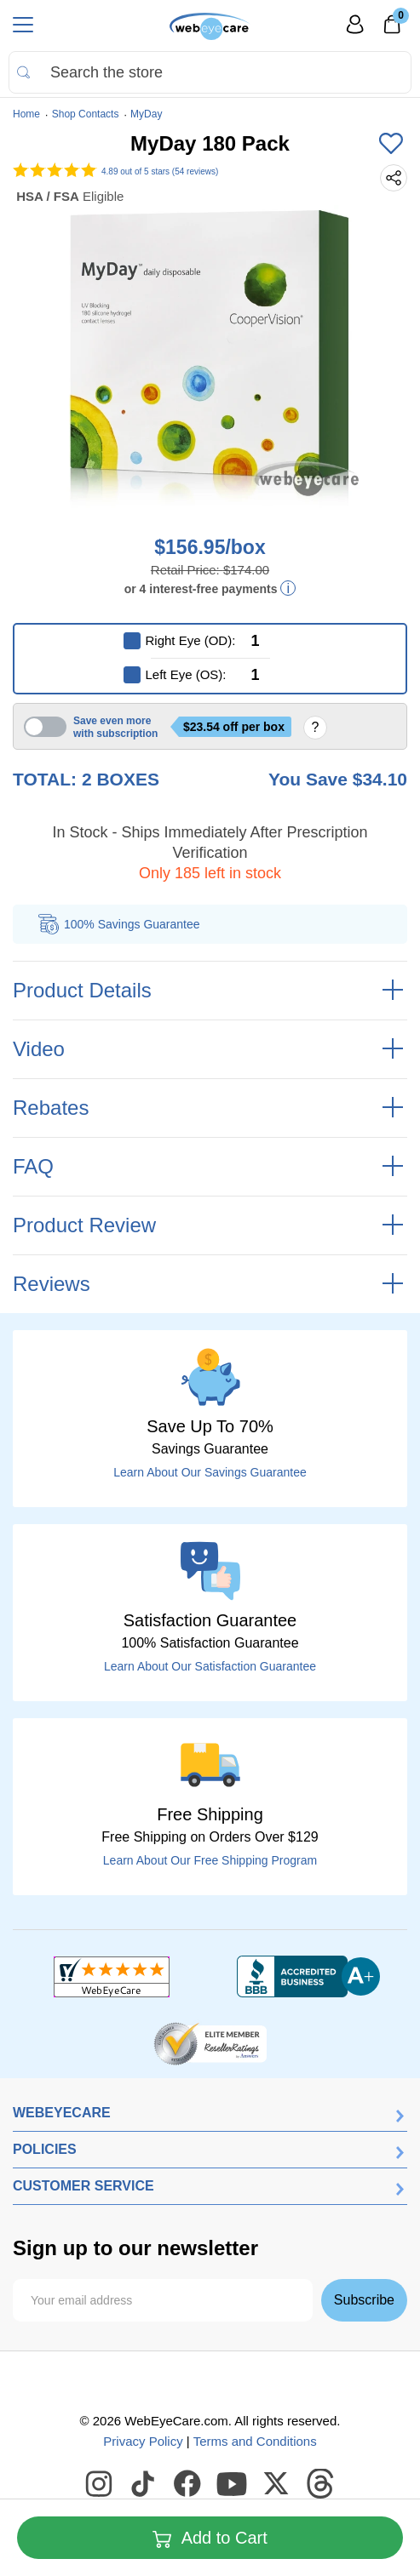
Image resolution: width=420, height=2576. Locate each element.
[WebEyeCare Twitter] (277, 2484)
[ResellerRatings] (210, 2042)
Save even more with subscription (115, 727)
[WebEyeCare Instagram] (99, 2484)
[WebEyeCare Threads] (321, 2484)
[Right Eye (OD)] (270, 640)
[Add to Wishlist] (391, 145)
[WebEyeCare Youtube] (232, 2484)
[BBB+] (308, 1977)
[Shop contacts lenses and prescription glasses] (210, 26)
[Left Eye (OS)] (270, 674)
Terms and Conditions (255, 2441)
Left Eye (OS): (186, 674)
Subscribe (364, 2300)
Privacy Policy (142, 2441)
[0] (392, 30)
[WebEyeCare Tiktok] (144, 2484)
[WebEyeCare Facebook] (188, 2484)
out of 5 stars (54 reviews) (159, 171)
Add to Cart (210, 2538)
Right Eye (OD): (191, 640)
